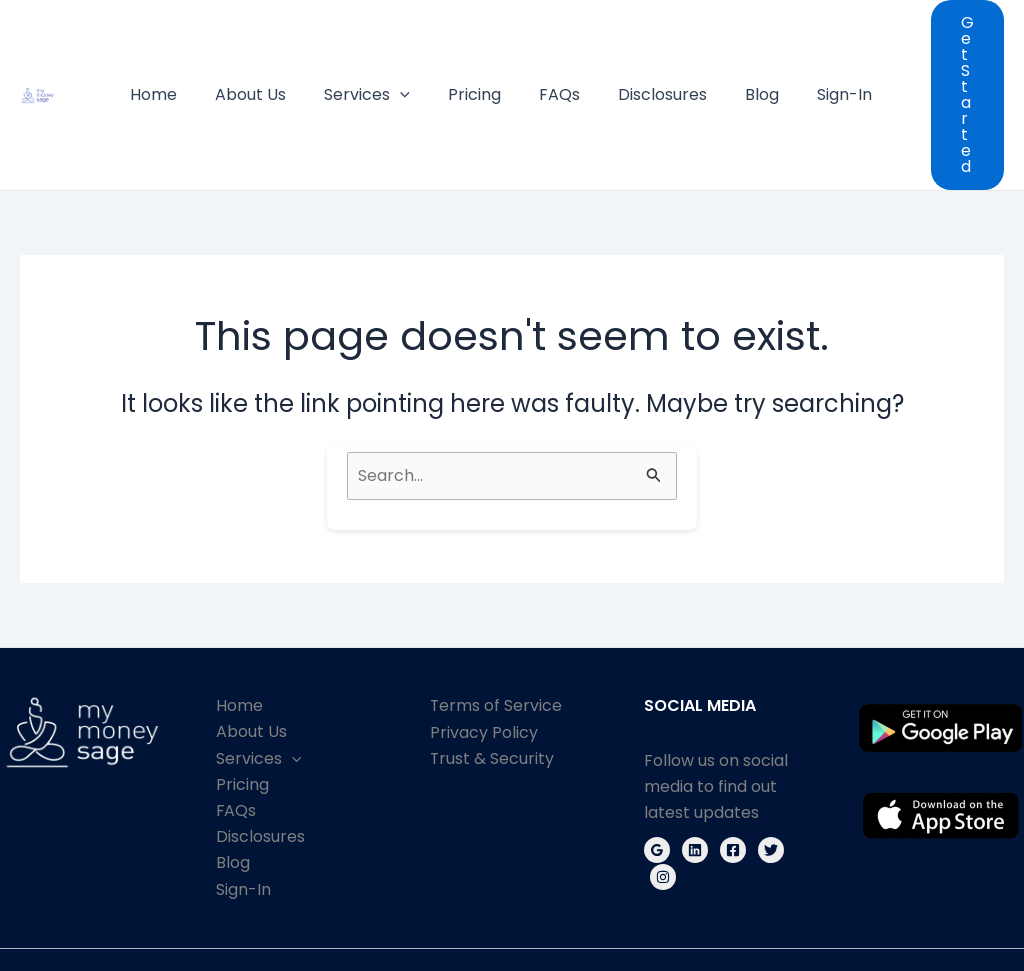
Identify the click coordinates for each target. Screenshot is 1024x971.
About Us (276, 54)
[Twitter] (771, 771)
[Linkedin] (695, 771)
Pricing (488, 54)
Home (185, 54)
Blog (758, 54)
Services (387, 55)
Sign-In (834, 54)
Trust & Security (492, 679)
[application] (420, 55)
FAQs (567, 54)
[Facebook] (733, 771)
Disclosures (664, 54)
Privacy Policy (484, 652)
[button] (961, 55)
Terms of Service (496, 626)
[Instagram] (663, 798)
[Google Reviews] (657, 771)
